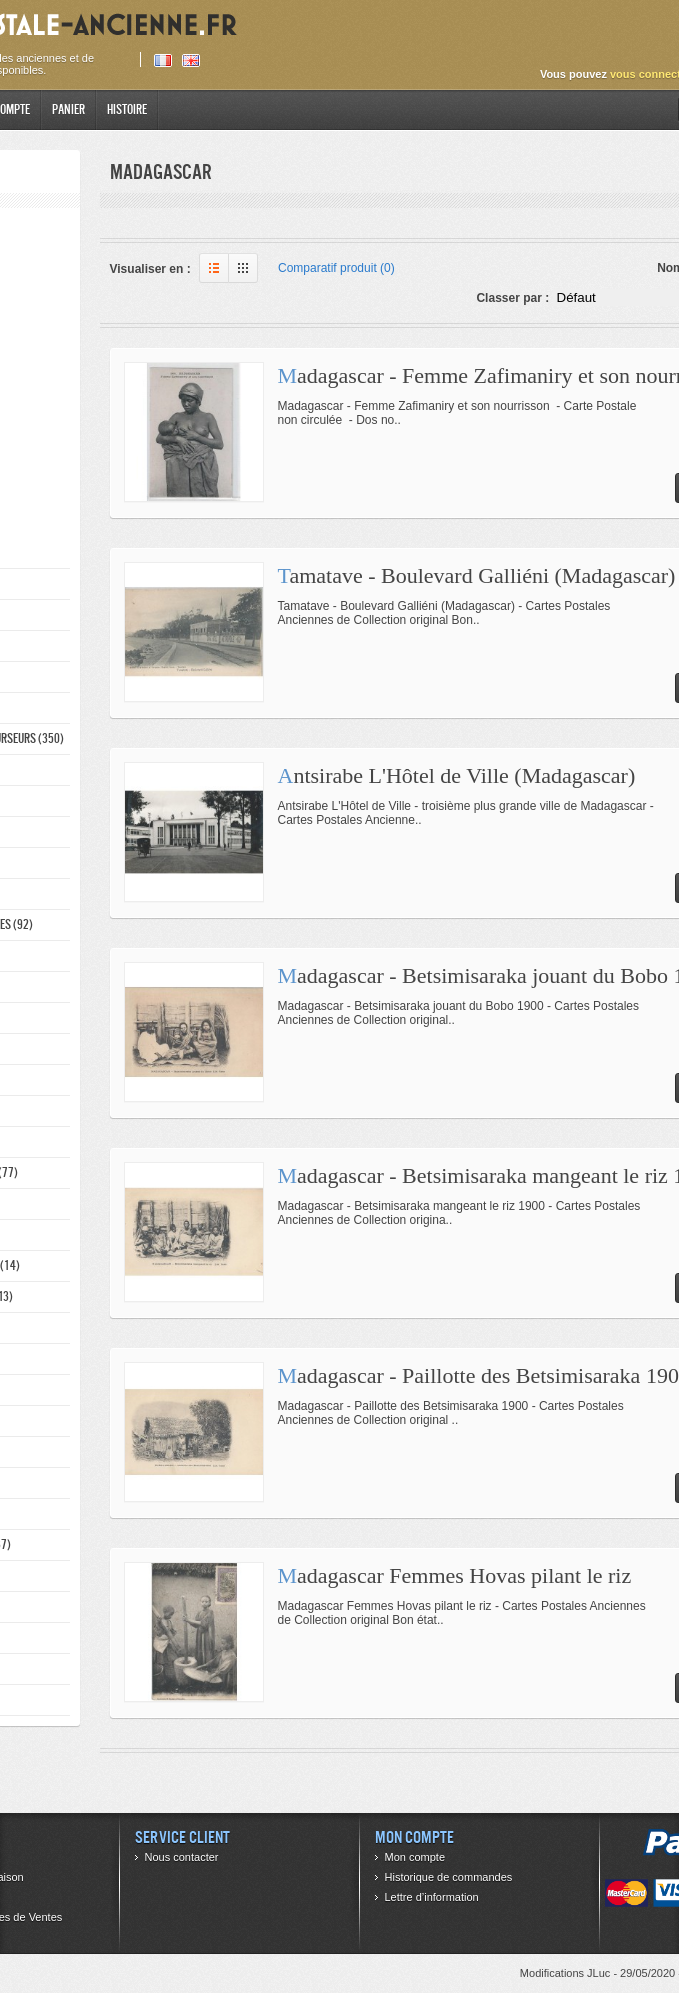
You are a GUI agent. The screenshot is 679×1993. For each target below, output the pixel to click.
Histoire (127, 109)
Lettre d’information (432, 1897)
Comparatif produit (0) (336, 268)
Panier (68, 109)
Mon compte (415, 1857)
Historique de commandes (449, 1877)
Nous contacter (182, 1857)
